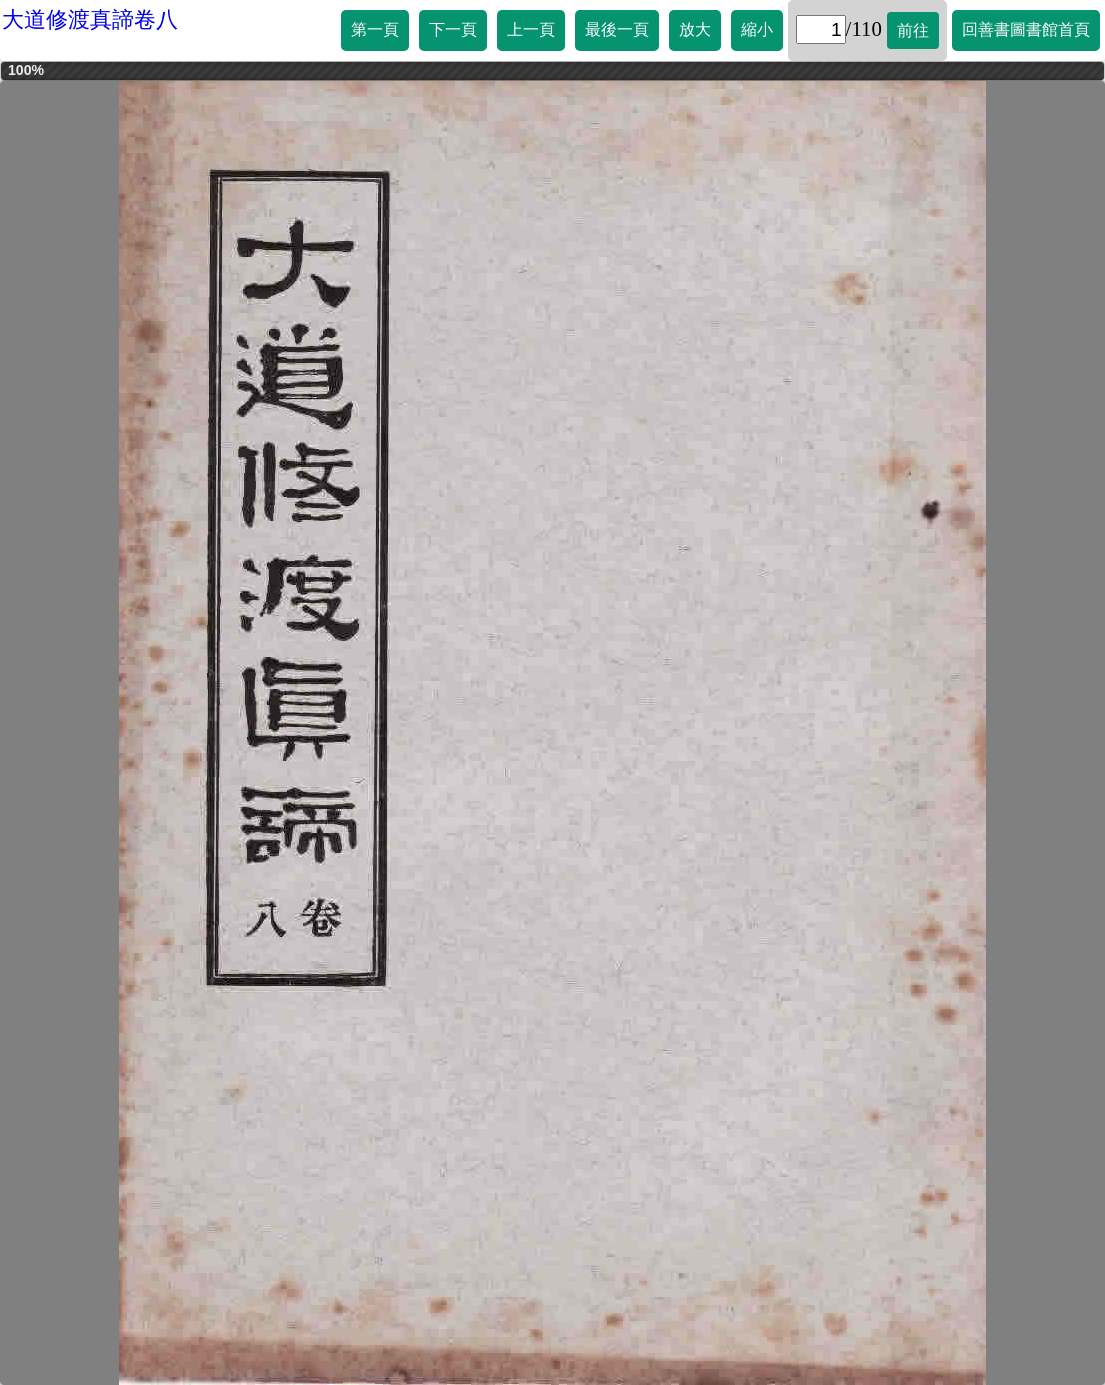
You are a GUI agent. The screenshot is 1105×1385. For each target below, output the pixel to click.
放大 (695, 29)
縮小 (757, 29)
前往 (913, 30)
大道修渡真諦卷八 (90, 19)
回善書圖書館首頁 (1026, 29)
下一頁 (453, 29)
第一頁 (375, 29)
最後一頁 (617, 29)
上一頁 (531, 29)
